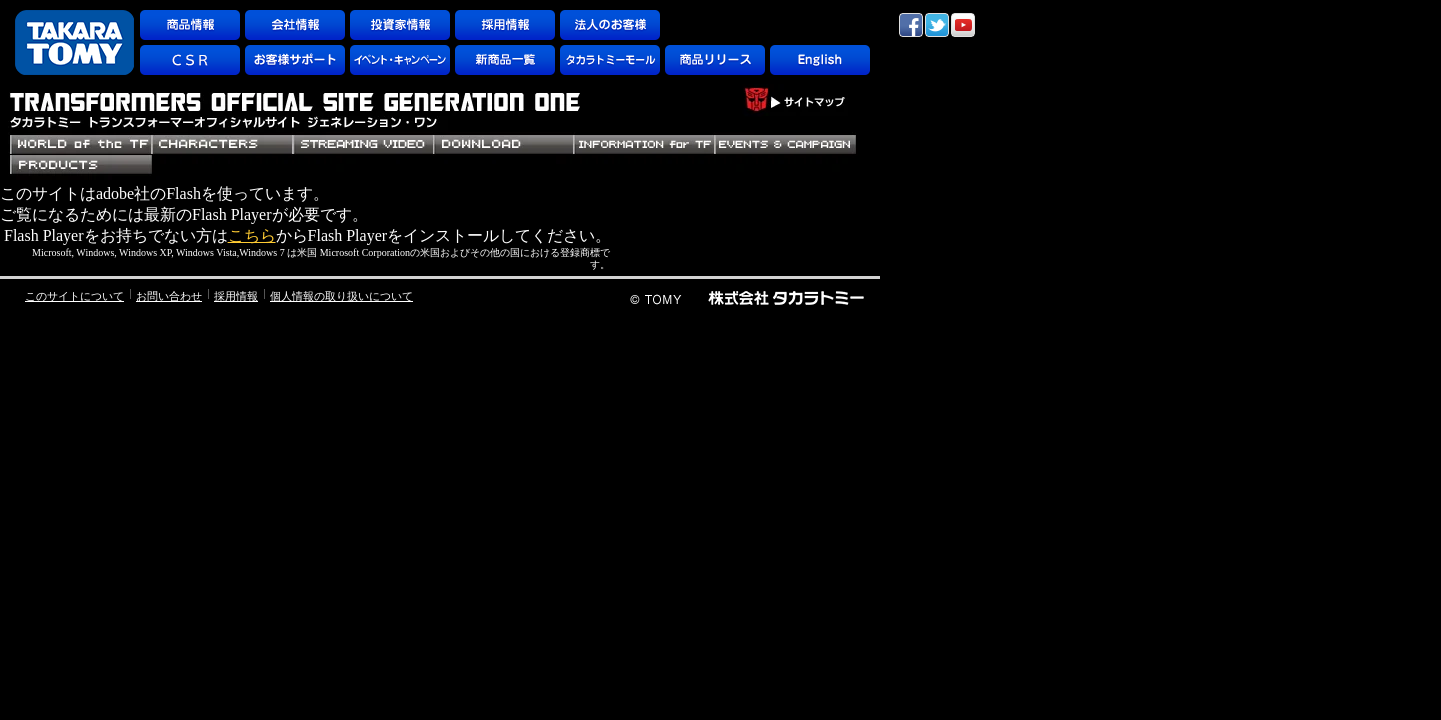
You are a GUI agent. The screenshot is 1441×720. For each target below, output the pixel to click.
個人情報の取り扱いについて (341, 296)
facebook (911, 25)
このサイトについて (74, 296)
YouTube (963, 25)
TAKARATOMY (74, 42)
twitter (937, 25)
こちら (252, 235)
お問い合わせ (169, 296)
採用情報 (236, 296)
